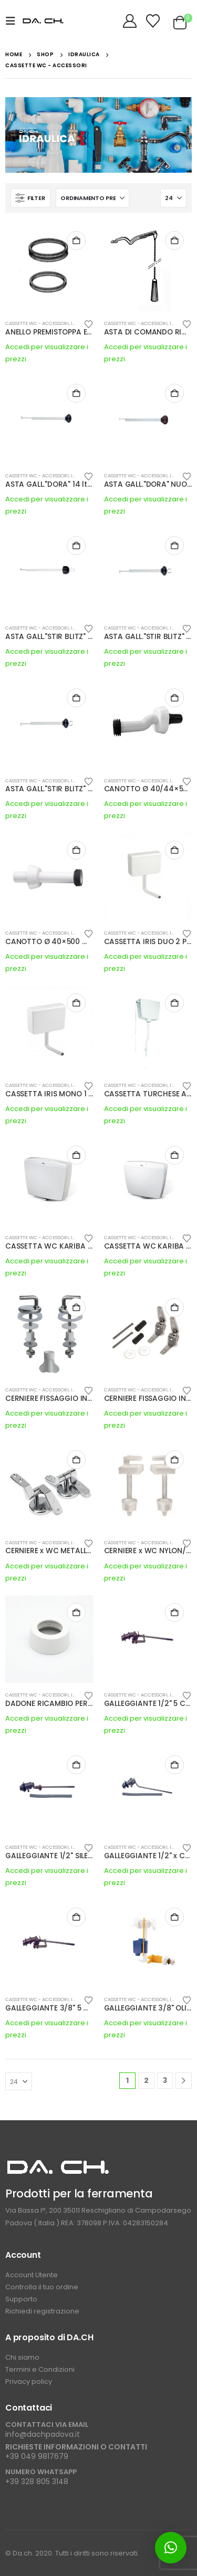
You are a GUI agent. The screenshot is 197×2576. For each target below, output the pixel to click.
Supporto (22, 2299)
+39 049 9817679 (36, 2456)
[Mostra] (173, 198)
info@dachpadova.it (42, 2434)
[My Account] (130, 21)
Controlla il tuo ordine (41, 2287)
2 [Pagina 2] (146, 2080)
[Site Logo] (43, 21)
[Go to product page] (49, 267)
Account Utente (31, 2275)
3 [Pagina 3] (165, 2080)
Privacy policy (28, 2381)
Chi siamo (22, 2357)
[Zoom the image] (57, 2164)
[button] (13, 21)
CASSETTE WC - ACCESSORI (37, 323)
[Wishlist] (153, 21)
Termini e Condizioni (40, 2369)
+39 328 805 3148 (36, 2481)
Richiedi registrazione (42, 2311)
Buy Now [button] (76, 240)
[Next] (183, 2080)
